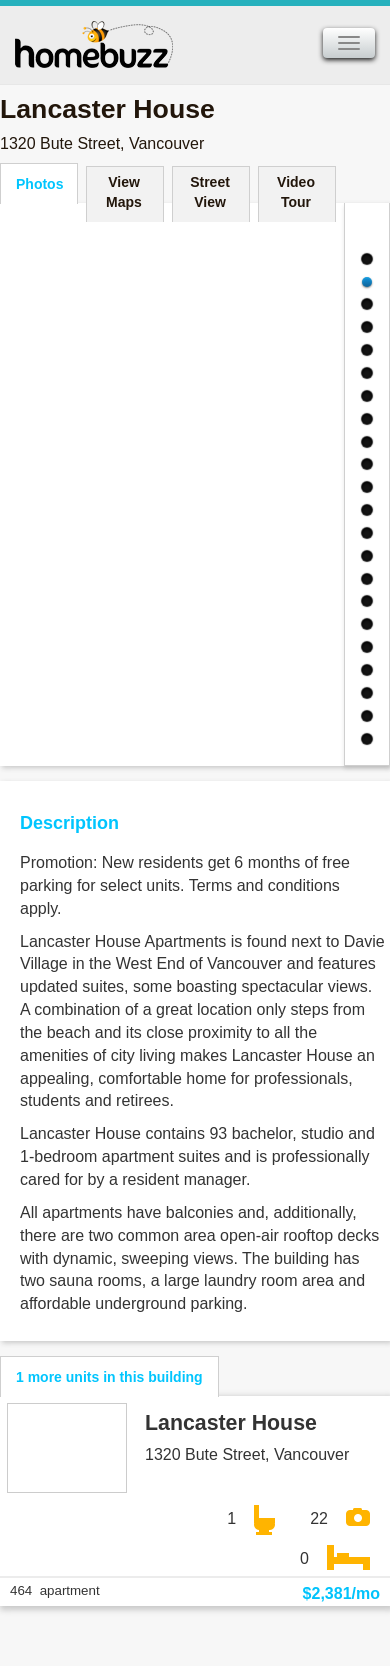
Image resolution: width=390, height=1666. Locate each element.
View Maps (124, 192)
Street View (210, 192)
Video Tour (296, 192)
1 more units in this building (109, 1377)
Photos (39, 184)
